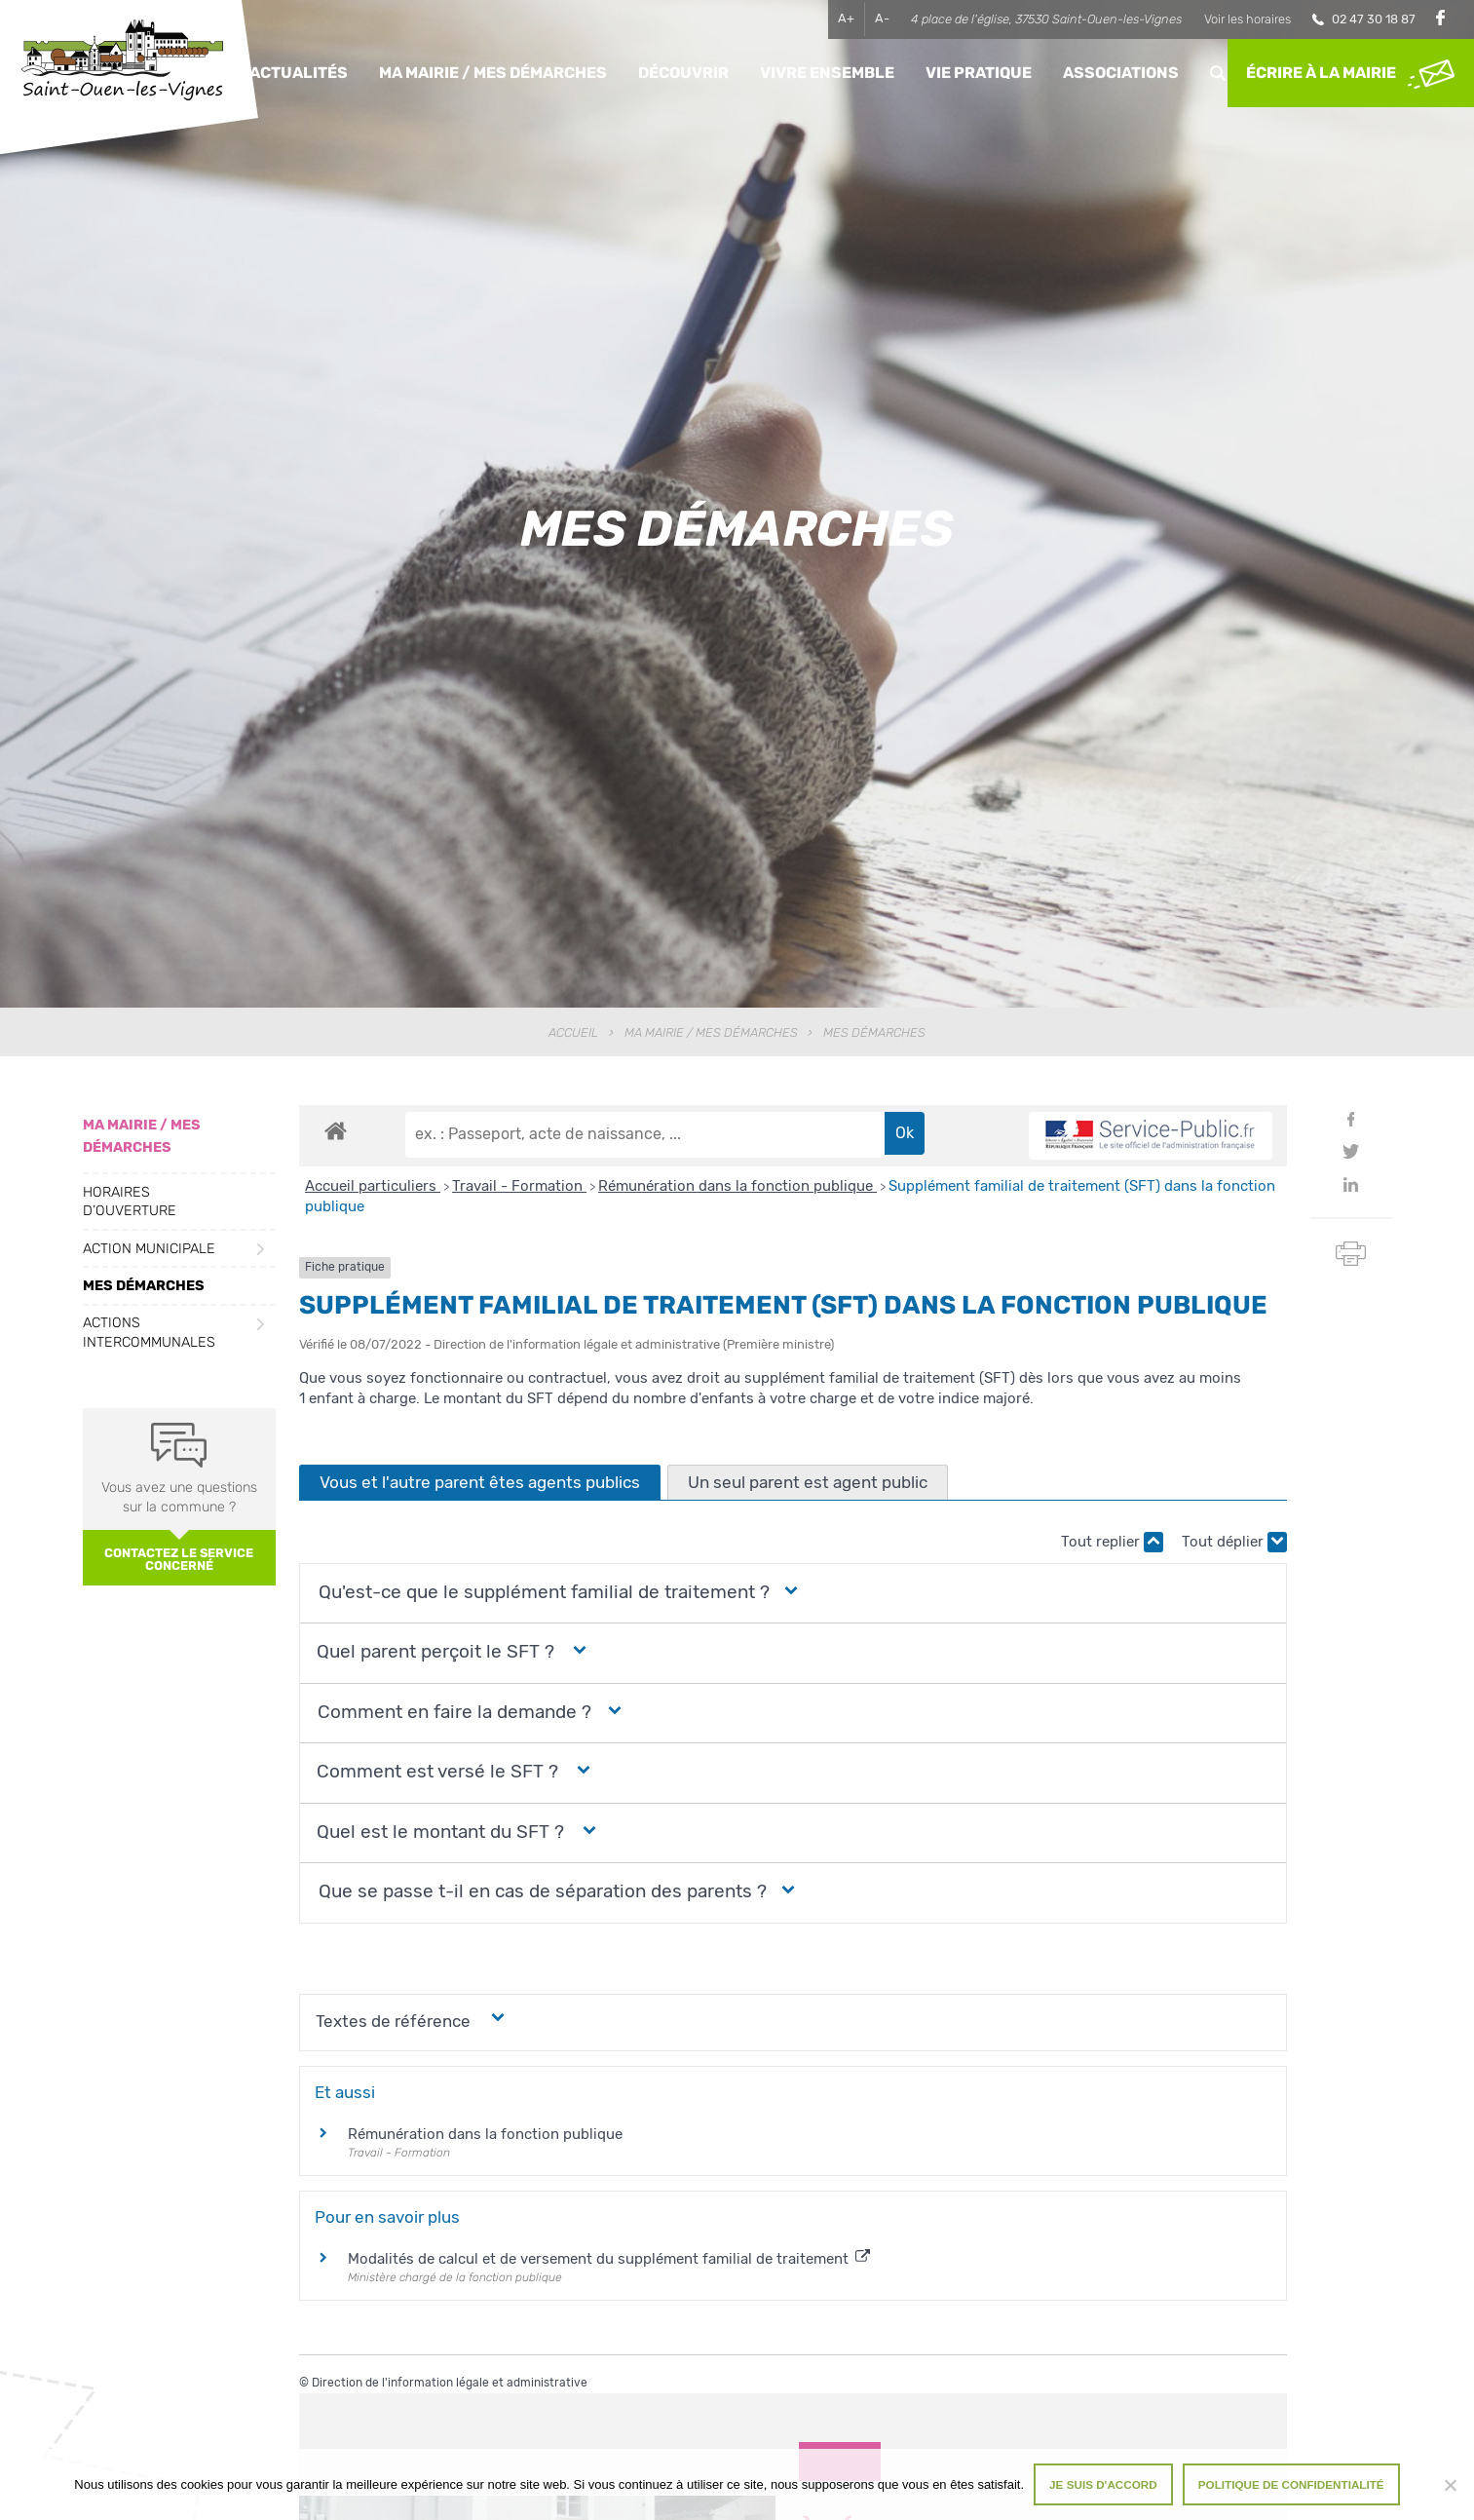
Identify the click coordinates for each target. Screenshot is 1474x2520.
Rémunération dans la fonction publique (737, 1186)
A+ (846, 18)
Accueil (573, 1032)
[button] (541, 1593)
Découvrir (683, 72)
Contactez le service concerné (178, 1559)
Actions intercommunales (149, 1332)
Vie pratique (979, 72)
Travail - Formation (519, 1186)
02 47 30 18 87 (1374, 19)
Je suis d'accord (1103, 2484)
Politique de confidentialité (1291, 2484)
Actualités (298, 72)
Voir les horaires (1247, 19)
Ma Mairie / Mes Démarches (493, 72)
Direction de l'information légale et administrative (449, 2382)
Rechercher (1217, 72)
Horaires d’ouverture (129, 1201)
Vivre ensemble (827, 72)
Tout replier (1112, 1542)
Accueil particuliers (372, 1186)
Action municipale (149, 1249)
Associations (1121, 72)
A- (882, 18)
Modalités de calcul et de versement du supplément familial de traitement (609, 2259)
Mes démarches (144, 1286)
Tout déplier (1234, 1542)
